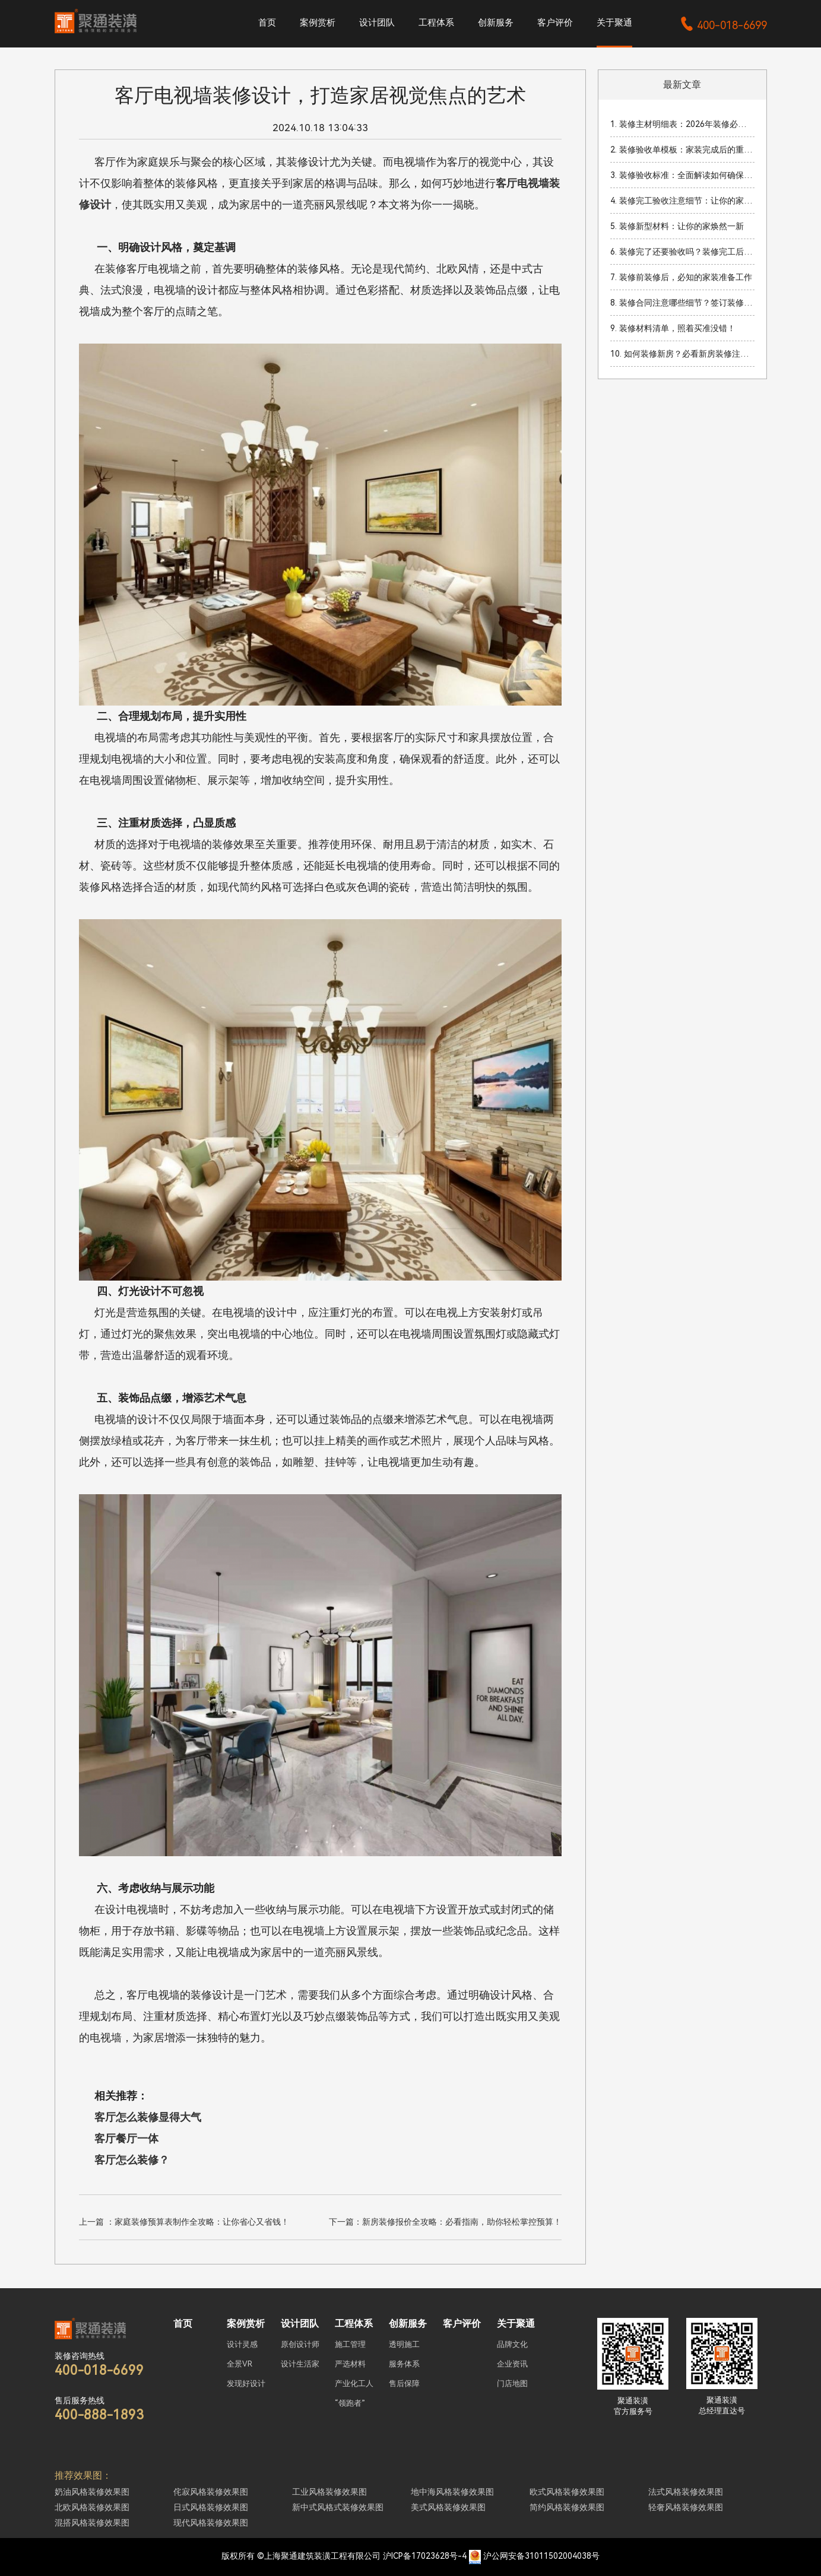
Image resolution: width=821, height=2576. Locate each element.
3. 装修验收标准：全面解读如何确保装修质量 (682, 175)
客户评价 (555, 22)
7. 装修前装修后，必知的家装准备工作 (681, 277)
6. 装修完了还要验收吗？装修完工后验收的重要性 (682, 251)
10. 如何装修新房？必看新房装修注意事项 (682, 353)
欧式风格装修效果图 (567, 2491)
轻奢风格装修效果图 (685, 2507)
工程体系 (436, 22)
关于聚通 (614, 22)
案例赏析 (317, 22)
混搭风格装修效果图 (92, 2522)
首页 (267, 22)
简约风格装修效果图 (567, 2507)
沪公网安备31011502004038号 (541, 2556)
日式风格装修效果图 (210, 2507)
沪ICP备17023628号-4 (425, 2556)
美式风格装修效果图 (448, 2507)
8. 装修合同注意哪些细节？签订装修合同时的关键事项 (682, 302)
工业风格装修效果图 (329, 2491)
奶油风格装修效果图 (92, 2491)
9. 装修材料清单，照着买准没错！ (673, 328)
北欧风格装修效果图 (92, 2507)
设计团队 (377, 22)
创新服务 (495, 22)
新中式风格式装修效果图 (337, 2507)
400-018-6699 (723, 25)
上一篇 (184, 2221)
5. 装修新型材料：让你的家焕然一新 (677, 226)
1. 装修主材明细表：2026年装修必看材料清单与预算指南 (682, 124)
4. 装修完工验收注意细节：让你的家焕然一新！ (682, 200)
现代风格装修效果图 (210, 2522)
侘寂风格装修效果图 (210, 2491)
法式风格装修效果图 (685, 2491)
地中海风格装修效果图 (452, 2491)
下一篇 (445, 2221)
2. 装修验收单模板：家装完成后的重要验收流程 (682, 149)
